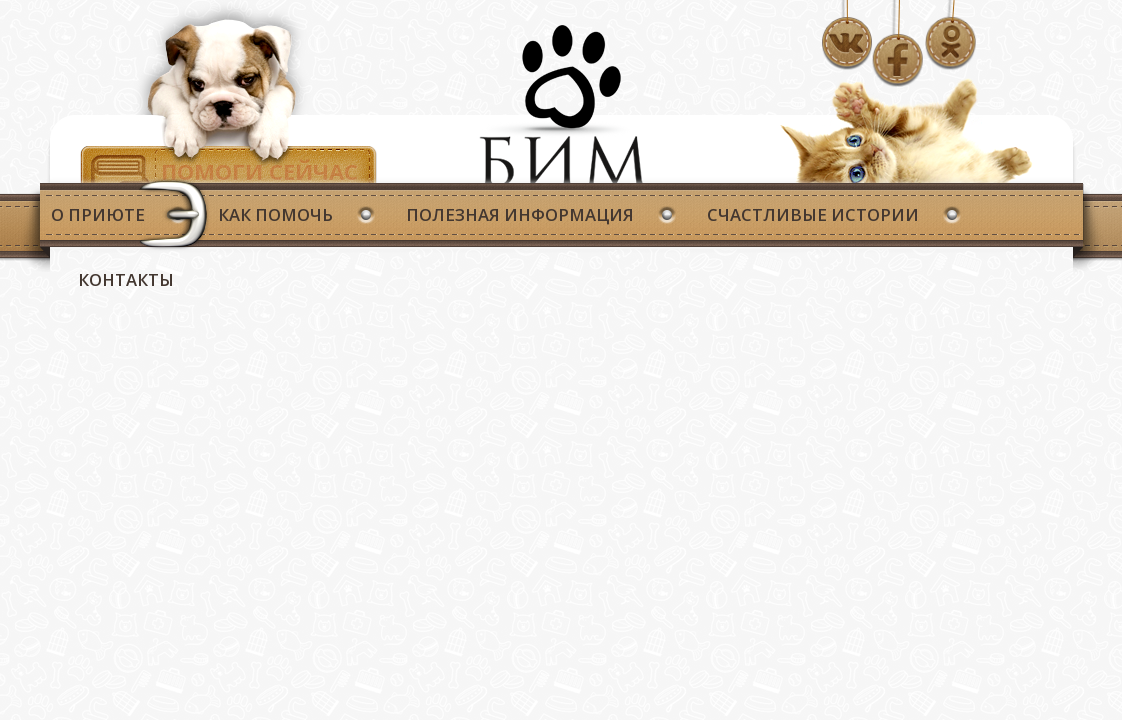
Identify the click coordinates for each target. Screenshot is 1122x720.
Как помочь (275, 214)
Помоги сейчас (259, 171)
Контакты (126, 279)
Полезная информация (520, 214)
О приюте (98, 214)
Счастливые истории (813, 214)
